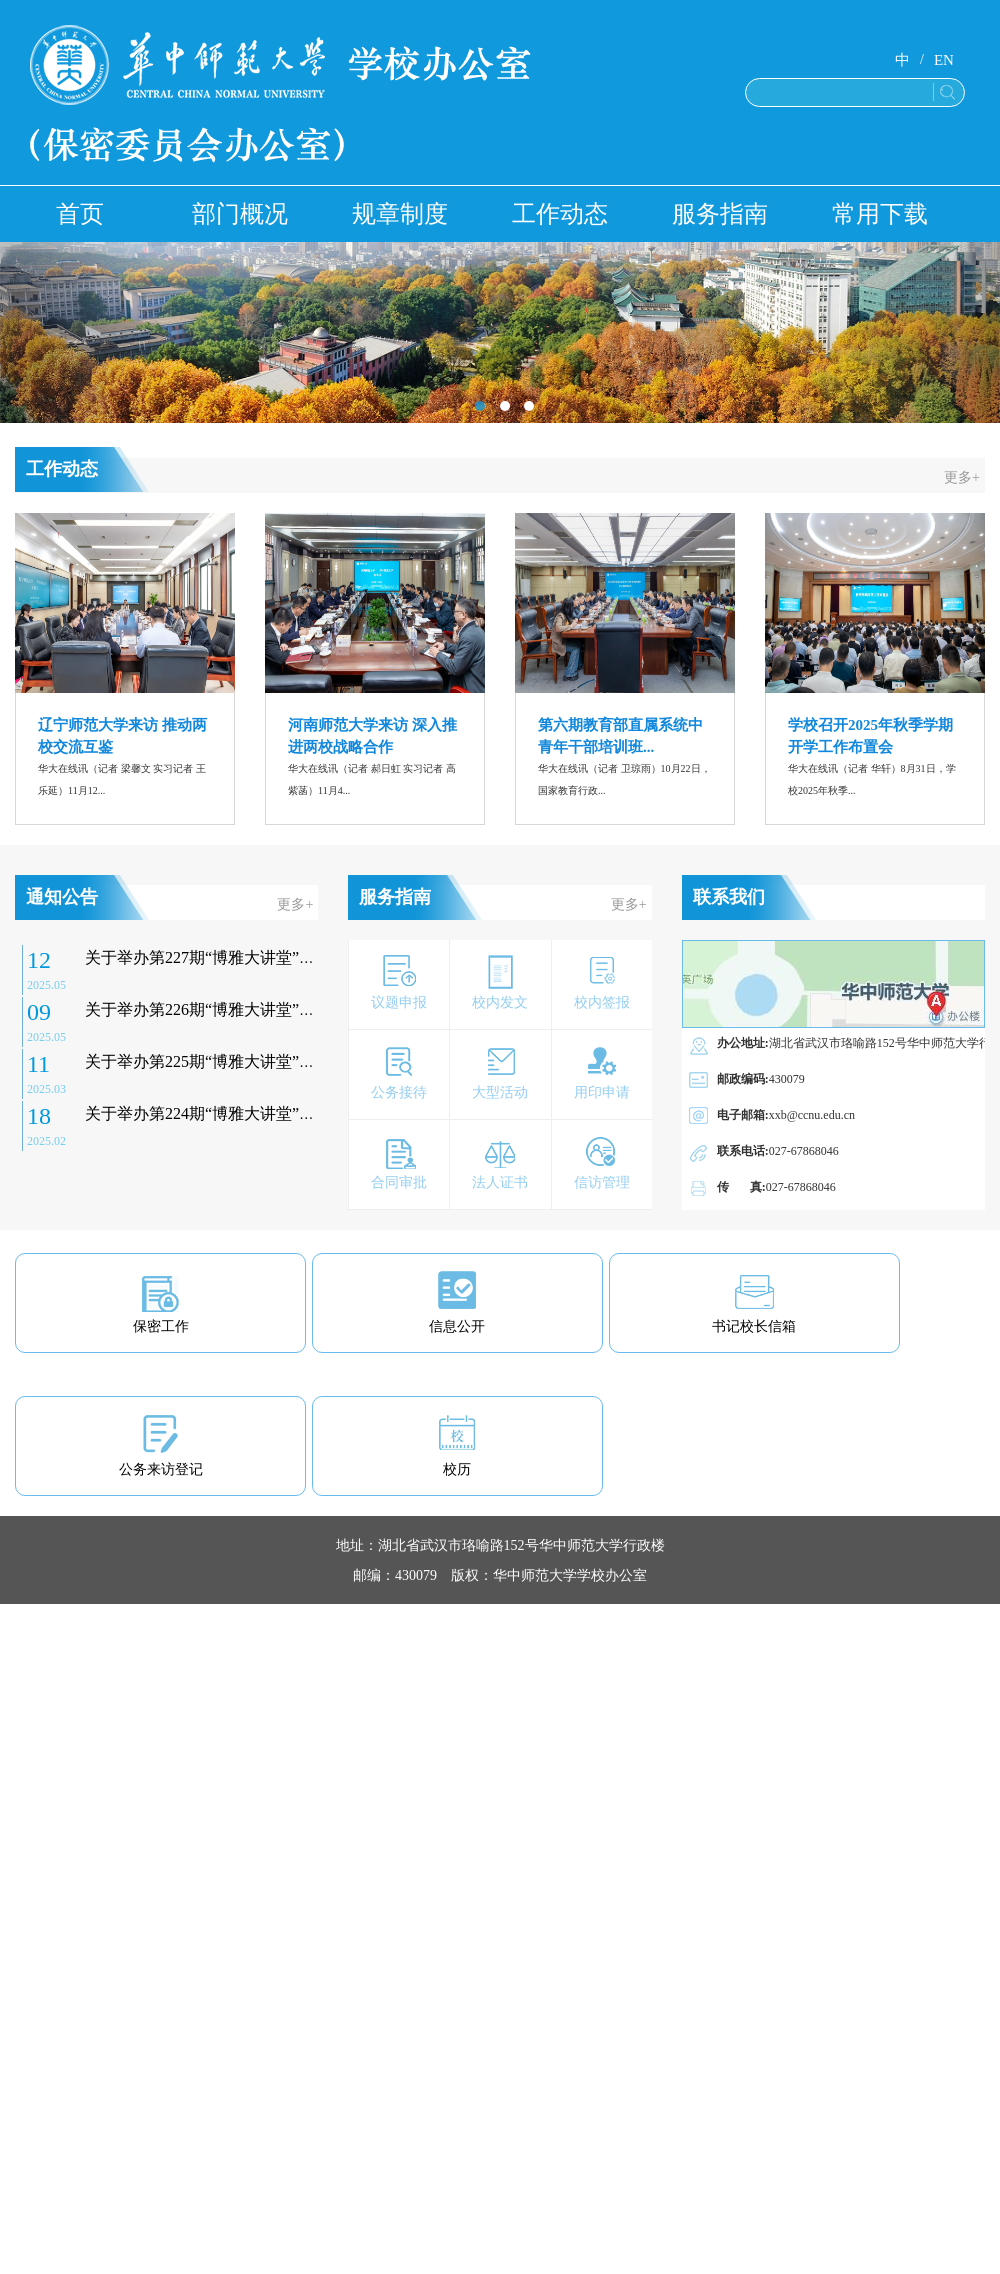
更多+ (962, 477)
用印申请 (602, 1092)
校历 (457, 1469)
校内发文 (500, 1002)
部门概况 (240, 214)
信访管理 (602, 1182)
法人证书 (500, 1182)
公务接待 (399, 1092)
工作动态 (560, 214)
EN (944, 60)
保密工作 (161, 1326)
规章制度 (400, 214)
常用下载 (880, 214)
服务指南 (720, 214)
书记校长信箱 (754, 1326)
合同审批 (399, 1182)
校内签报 (602, 1002)
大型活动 (500, 1092)
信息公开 (457, 1326)
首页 (80, 214)
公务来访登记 (161, 1469)
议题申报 (399, 1002)
